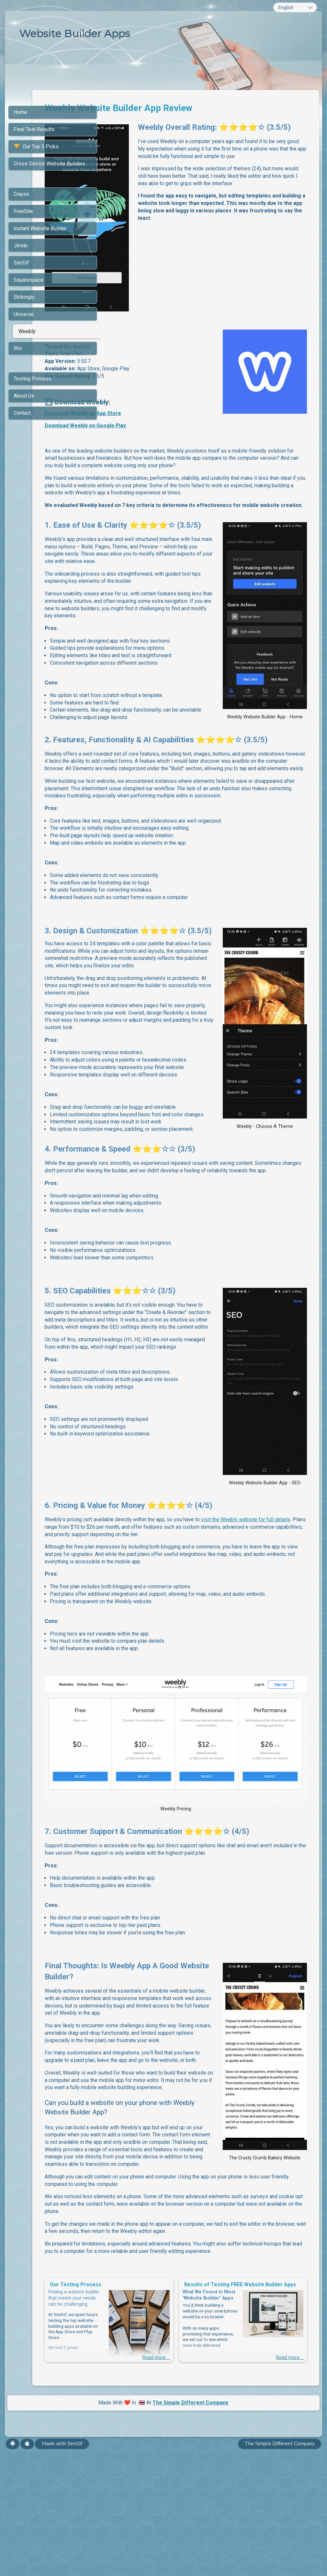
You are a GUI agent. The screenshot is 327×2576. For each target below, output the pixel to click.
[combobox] (295, 7)
